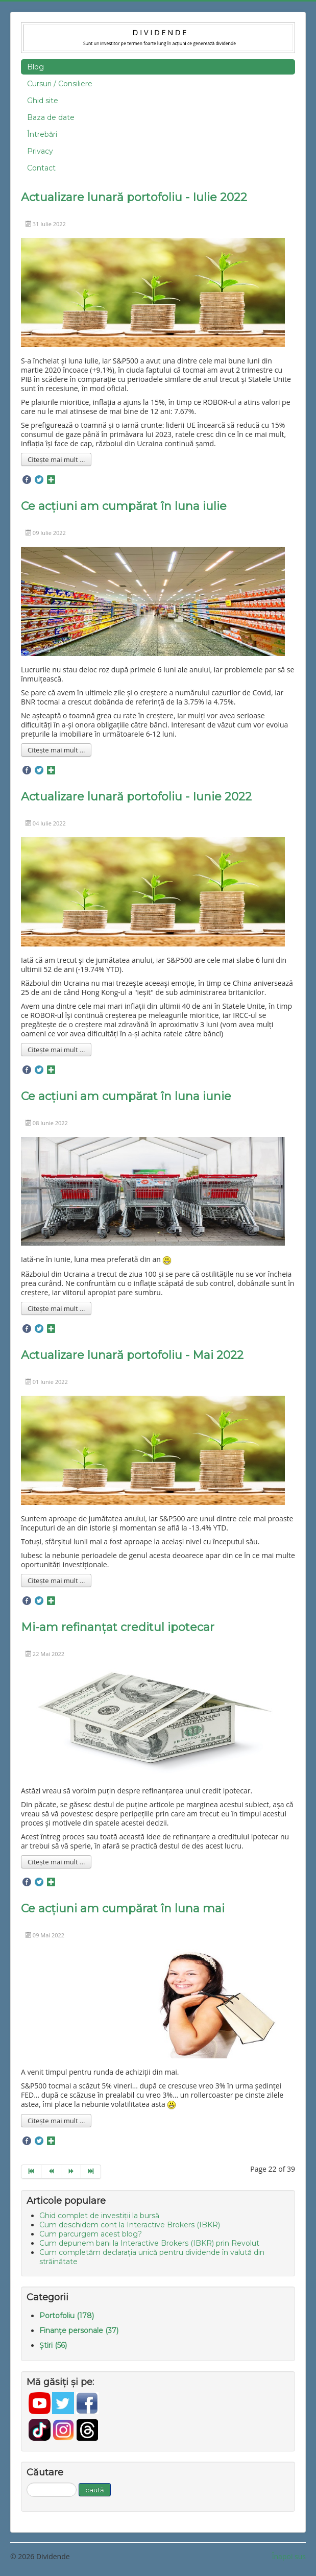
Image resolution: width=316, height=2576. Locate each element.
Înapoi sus (289, 2556)
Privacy (40, 151)
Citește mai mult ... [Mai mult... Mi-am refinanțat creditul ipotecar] (56, 1861)
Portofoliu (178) (66, 2315)
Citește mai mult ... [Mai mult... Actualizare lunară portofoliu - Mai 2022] (56, 1580)
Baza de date (51, 117)
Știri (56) (53, 2345)
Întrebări (42, 134)
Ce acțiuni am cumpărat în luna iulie (124, 506)
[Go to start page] (31, 2172)
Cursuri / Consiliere (59, 83)
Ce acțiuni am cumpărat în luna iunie (126, 1096)
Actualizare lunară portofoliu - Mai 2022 (132, 1355)
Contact (41, 168)
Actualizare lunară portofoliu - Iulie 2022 (134, 197)
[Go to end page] (91, 2172)
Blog (35, 66)
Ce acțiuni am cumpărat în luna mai (123, 1908)
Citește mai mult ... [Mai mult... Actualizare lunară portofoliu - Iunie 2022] (56, 1049)
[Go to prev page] (51, 2172)
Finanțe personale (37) (78, 2330)
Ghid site (42, 100)
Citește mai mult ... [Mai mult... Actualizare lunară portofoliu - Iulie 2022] (56, 459)
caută (94, 2490)
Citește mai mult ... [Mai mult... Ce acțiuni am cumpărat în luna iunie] (56, 1308)
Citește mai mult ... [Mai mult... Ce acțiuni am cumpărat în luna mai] (56, 2120)
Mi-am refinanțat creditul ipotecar (117, 1627)
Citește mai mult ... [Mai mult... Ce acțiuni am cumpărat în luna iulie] (56, 750)
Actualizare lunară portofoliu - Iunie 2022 (136, 797)
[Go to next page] (71, 2172)
